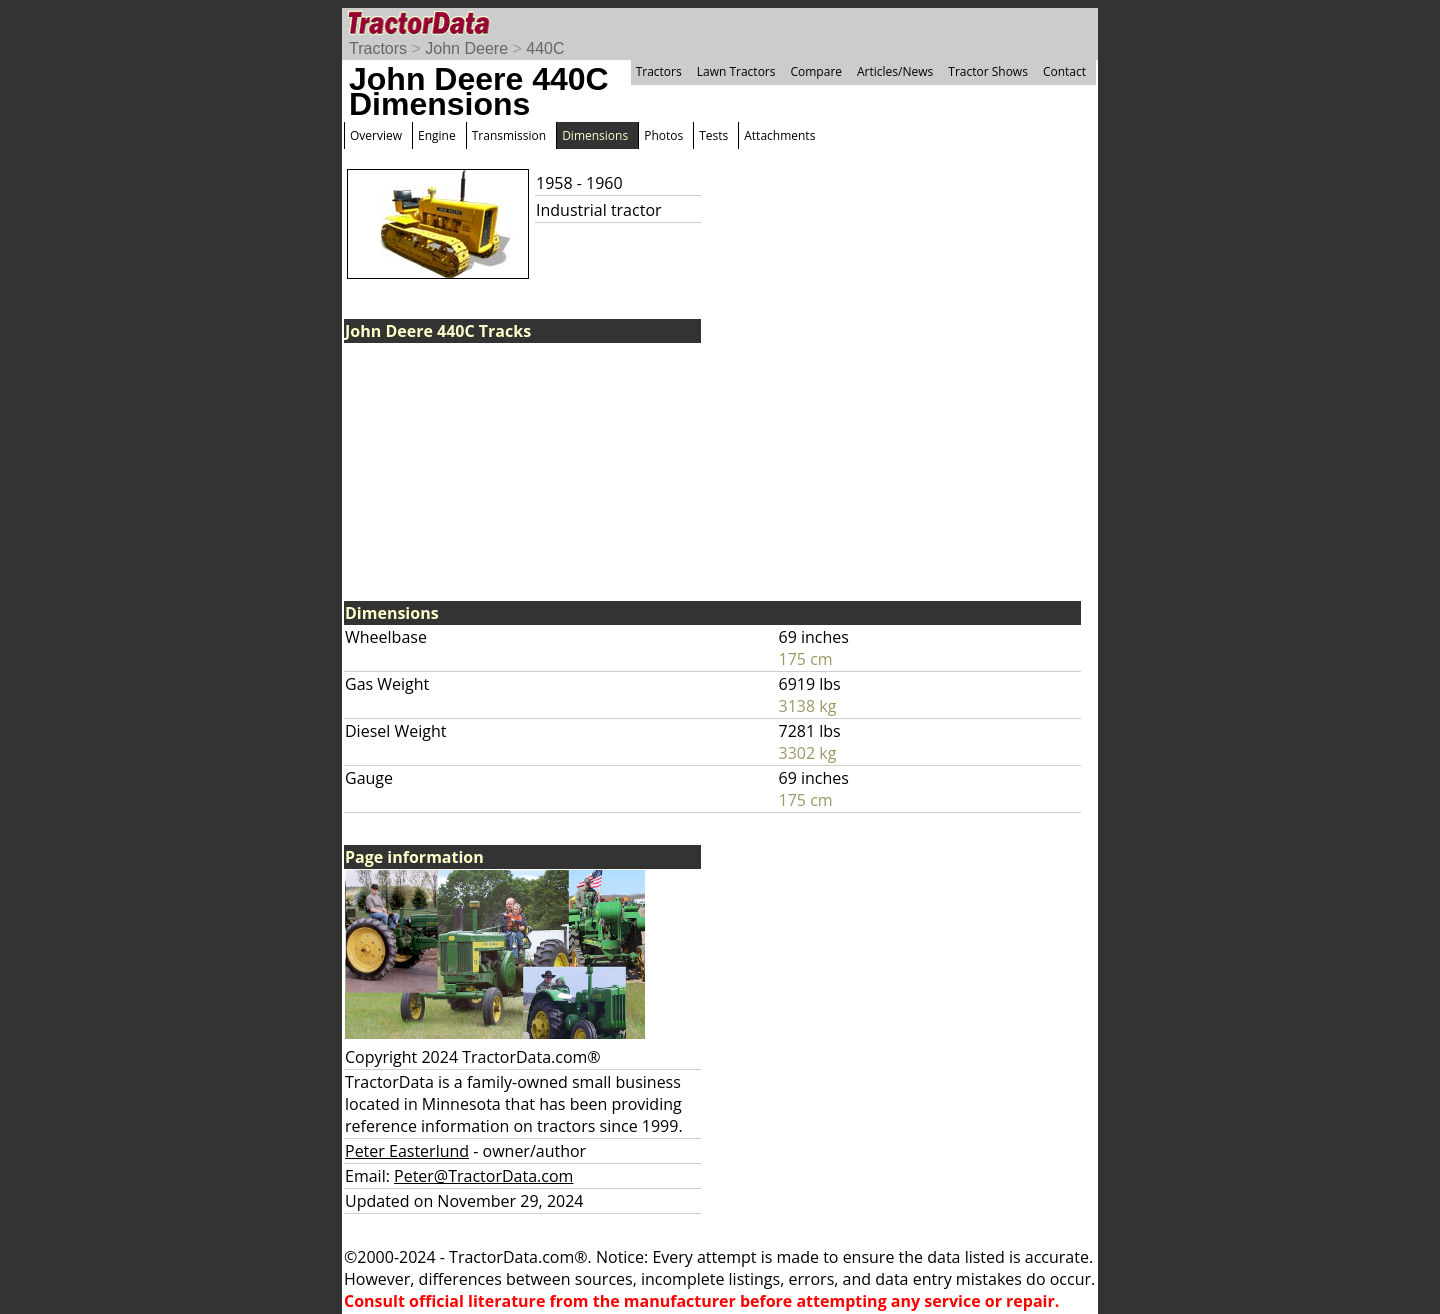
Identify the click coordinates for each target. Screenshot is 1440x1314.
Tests (713, 135)
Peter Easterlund (407, 1151)
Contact (1064, 71)
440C (545, 48)
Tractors (378, 48)
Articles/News (895, 71)
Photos (663, 135)
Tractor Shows (988, 71)
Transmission (509, 135)
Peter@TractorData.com (483, 1176)
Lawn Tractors (736, 71)
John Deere (466, 48)
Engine (437, 135)
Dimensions (595, 135)
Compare (816, 71)
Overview (376, 135)
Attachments (779, 135)
